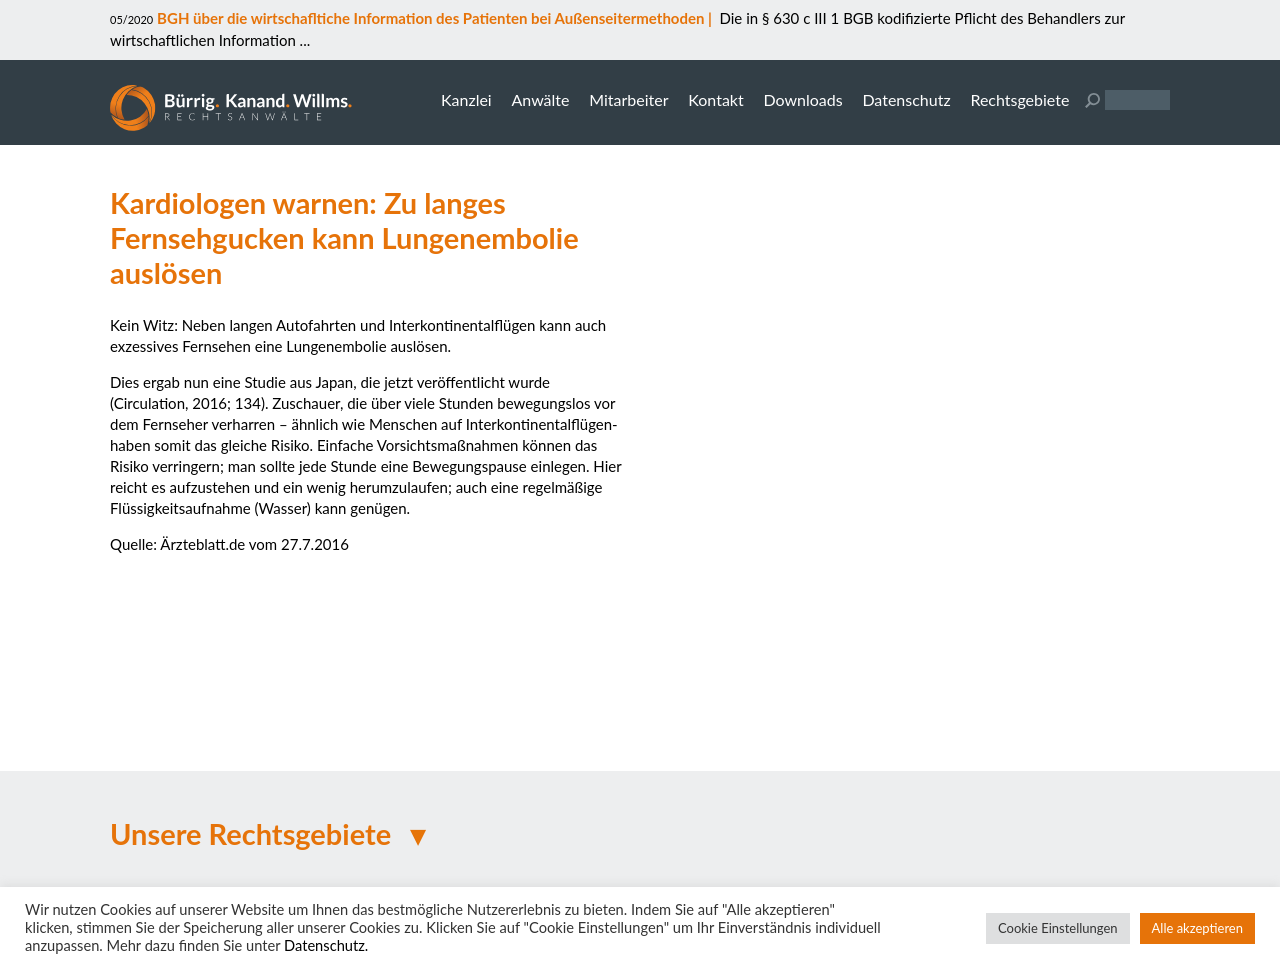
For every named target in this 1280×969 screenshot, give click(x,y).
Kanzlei (466, 99)
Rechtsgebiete (1019, 99)
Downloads (802, 99)
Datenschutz (906, 99)
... (303, 40)
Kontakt (715, 99)
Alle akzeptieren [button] (1197, 928)
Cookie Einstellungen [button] (1058, 928)
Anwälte (540, 99)
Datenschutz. (326, 945)
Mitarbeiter (628, 99)
